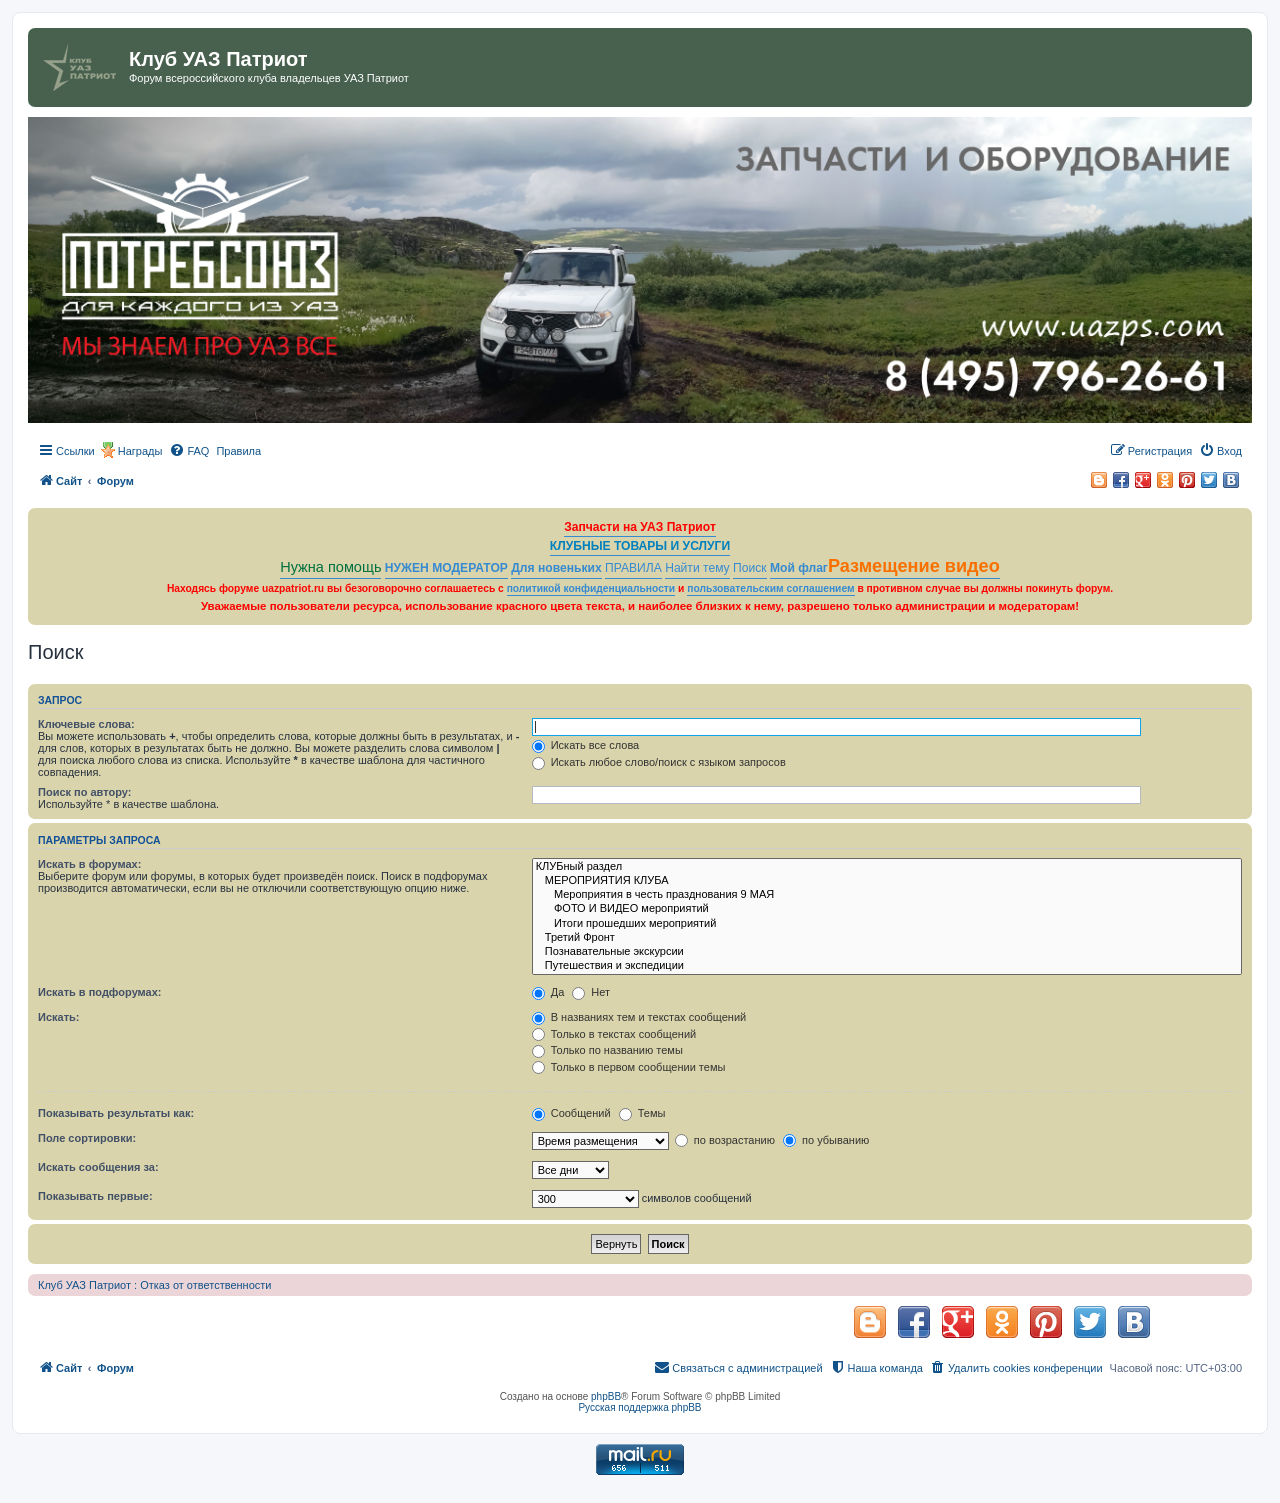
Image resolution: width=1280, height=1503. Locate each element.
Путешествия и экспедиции (887, 966)
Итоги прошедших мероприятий (887, 924)
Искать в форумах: (89, 864)
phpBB (606, 1396)
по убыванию (826, 1140)
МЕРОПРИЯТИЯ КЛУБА (887, 881)
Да (548, 992)
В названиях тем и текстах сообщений (639, 1017)
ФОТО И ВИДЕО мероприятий (887, 909)
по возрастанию (725, 1140)
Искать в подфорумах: (100, 992)
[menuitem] (189, 451)
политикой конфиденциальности (591, 588)
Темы (642, 1113)
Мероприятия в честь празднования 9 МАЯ (887, 895)
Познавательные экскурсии (887, 952)
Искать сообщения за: (98, 1167)
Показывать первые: (95, 1196)
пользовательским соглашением (770, 588)
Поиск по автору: (84, 792)
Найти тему (697, 568)
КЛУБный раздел (887, 867)
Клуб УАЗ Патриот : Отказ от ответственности (154, 1285)
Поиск (750, 568)
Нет (591, 992)
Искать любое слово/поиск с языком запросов (659, 762)
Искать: (58, 1017)
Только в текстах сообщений (614, 1034)
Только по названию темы (607, 1050)
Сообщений (571, 1113)
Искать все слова (586, 745)
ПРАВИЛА (633, 568)
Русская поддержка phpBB (639, 1407)
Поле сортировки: (87, 1138)
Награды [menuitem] (140, 451)
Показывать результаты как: (116, 1113)
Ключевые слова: (86, 724)
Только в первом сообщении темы (629, 1067)
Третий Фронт (887, 938)
